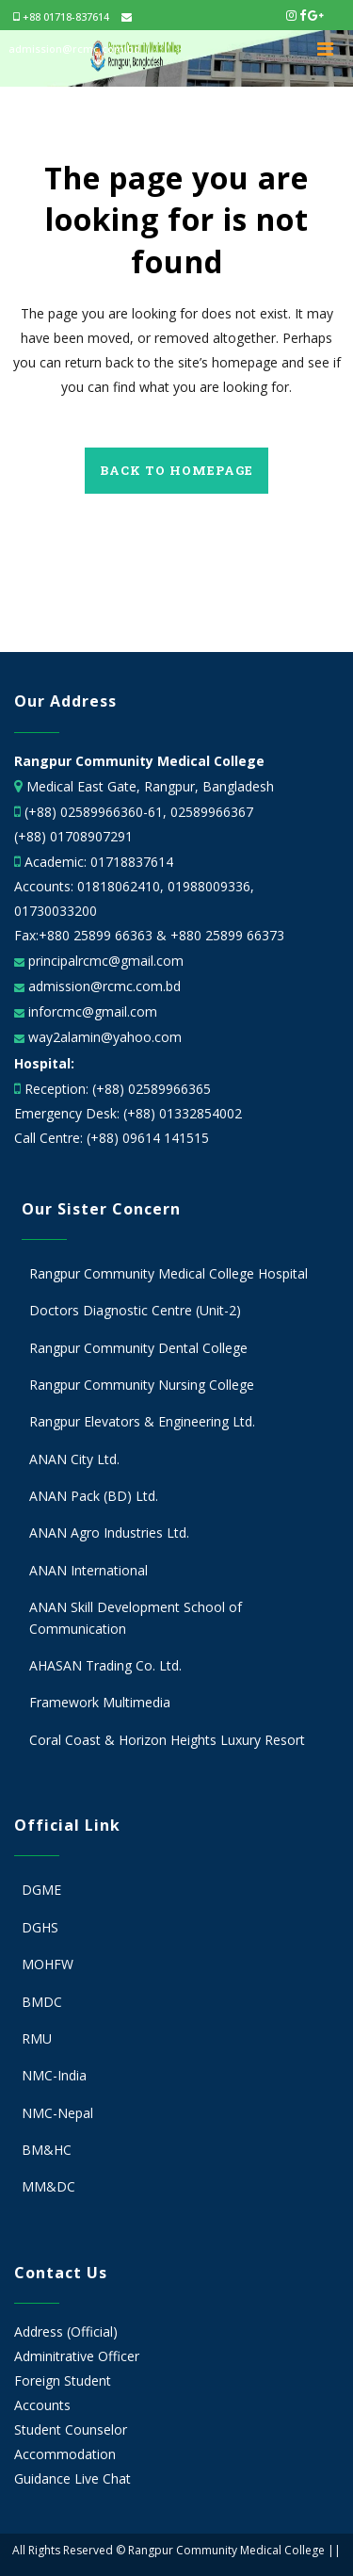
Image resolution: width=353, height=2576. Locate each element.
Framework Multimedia (99, 1702)
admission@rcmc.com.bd (102, 986)
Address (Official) (66, 2331)
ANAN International (88, 1570)
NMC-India (54, 2075)
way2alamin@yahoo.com (103, 1037)
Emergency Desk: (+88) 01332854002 (128, 1113)
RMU (37, 2038)
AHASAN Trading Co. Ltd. (105, 1665)
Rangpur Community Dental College (138, 1348)
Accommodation (65, 2454)
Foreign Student (62, 2380)
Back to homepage (176, 470)
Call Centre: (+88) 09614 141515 (111, 1138)
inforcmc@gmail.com (90, 1011)
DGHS (40, 1927)
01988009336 (209, 886)
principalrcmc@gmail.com (104, 961)
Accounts (42, 2405)
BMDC (42, 2002)
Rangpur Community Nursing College (141, 1385)
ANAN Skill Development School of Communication (135, 1617)
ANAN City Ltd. (74, 1459)
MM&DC (48, 2186)
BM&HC (47, 2150)
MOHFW (47, 1964)
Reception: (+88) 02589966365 (117, 1089)
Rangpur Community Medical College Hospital (168, 1273)
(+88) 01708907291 (73, 836)
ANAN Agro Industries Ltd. (109, 1532)
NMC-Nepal (57, 2113)
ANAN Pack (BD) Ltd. (93, 1496)
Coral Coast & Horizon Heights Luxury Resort (167, 1740)
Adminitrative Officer (76, 2356)
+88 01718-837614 (61, 16)
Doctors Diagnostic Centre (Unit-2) (135, 1310)
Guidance (42, 2478)
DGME (41, 1890)
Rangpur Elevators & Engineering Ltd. (144, 1421)
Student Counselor (70, 2429)
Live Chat (102, 2478)
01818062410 (118, 886)
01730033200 (55, 911)
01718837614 (131, 862)
